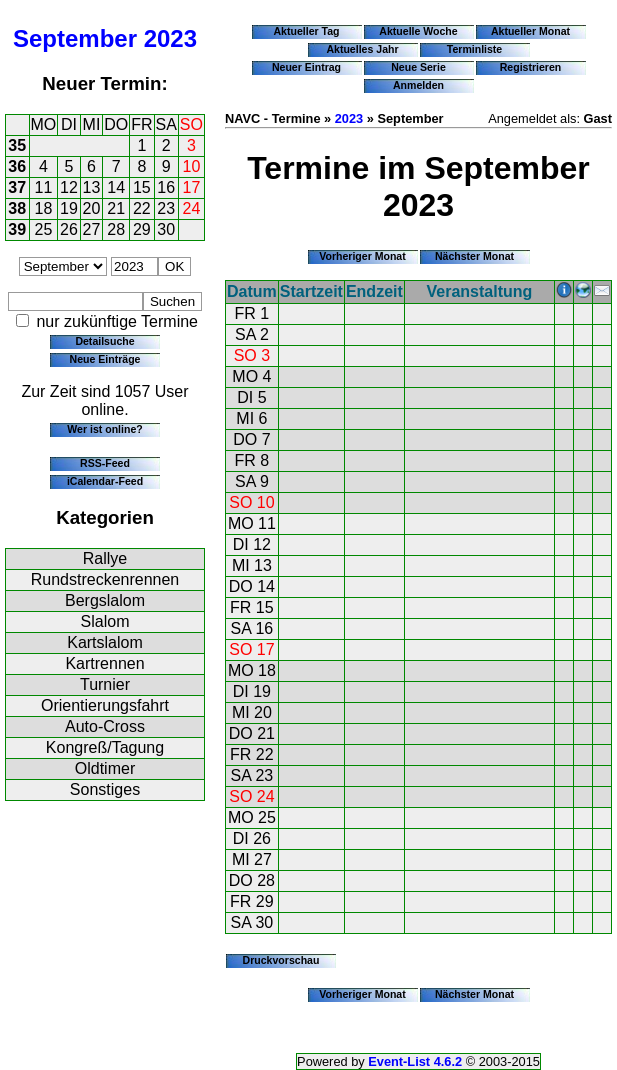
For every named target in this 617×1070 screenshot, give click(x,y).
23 (166, 208)
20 (92, 208)
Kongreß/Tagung (105, 747)
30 (166, 229)
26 (69, 229)
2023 (170, 38)
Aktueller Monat (530, 31)
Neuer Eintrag (306, 67)
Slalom (105, 621)
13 (92, 187)
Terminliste (474, 49)
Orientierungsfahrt (105, 705)
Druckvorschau (281, 960)
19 (69, 208)
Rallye (105, 558)
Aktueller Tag (306, 31)
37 (17, 187)
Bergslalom (105, 600)
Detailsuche (104, 341)
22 (142, 208)
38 (17, 208)
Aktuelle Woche (418, 31)
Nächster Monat (474, 256)
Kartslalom (105, 642)
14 (116, 187)
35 (17, 145)
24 (192, 208)
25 (44, 229)
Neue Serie (418, 67)
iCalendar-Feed (105, 481)
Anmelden (418, 85)
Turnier (105, 684)
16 (166, 187)
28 (116, 229)
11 (44, 187)
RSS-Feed (105, 463)
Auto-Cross (105, 726)
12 (69, 187)
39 (17, 229)
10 (192, 166)
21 (116, 208)
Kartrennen (104, 663)
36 (17, 166)
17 (192, 187)
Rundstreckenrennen (105, 579)
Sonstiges (105, 789)
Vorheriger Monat (362, 256)
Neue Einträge (105, 359)
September (75, 38)
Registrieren (531, 67)
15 (142, 187)
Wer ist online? (104, 429)
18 (44, 208)
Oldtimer (105, 768)
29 (142, 229)
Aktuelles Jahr (362, 49)
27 (92, 229)
